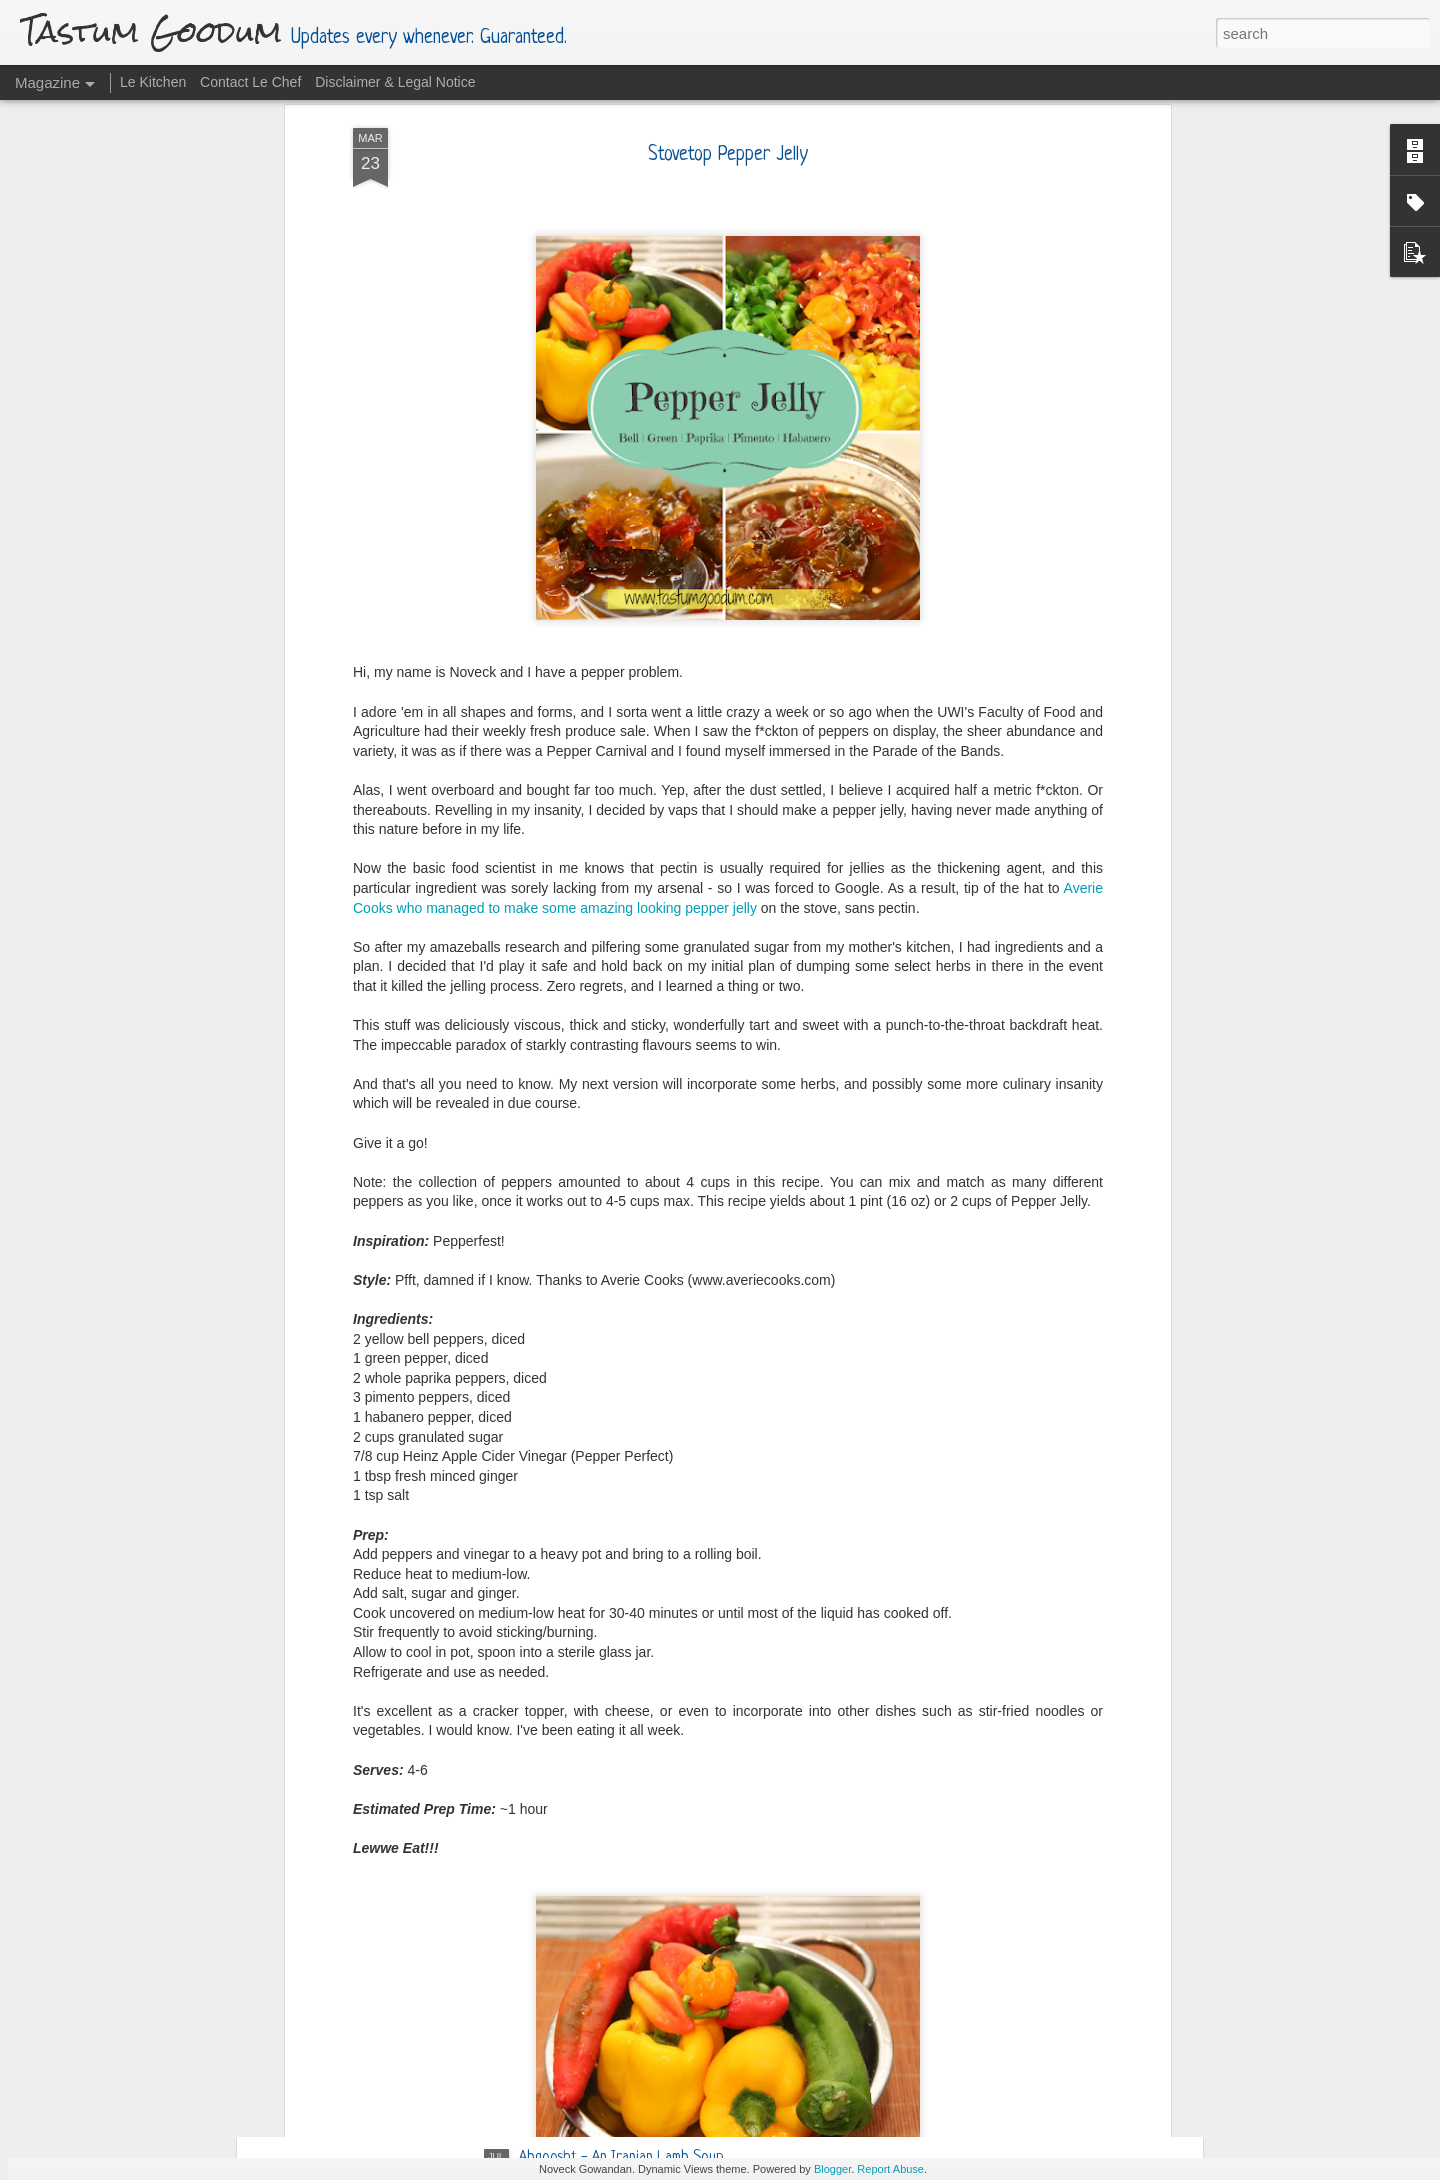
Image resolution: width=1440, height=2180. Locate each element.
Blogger (832, 2169)
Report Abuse (890, 2169)
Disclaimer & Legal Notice (395, 82)
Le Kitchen (153, 82)
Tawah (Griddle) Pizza (584, 1930)
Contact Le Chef (250, 82)
